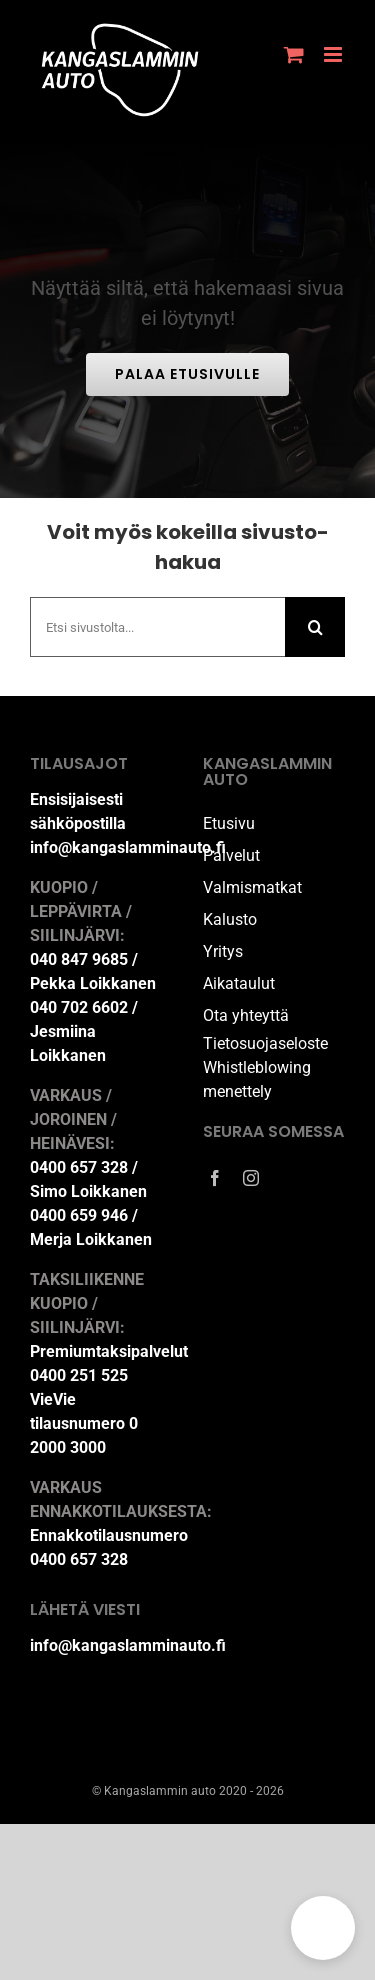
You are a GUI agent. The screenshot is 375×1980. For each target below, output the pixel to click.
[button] (323, 1928)
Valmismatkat (252, 887)
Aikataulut (239, 983)
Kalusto (230, 919)
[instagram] (251, 1178)
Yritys (223, 951)
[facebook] (215, 1178)
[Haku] (315, 627)
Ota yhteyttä (246, 1015)
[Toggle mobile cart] (294, 54)
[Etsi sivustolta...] (157, 627)
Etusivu (229, 823)
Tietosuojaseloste (265, 1043)
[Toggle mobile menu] (334, 54)
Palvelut (231, 855)
